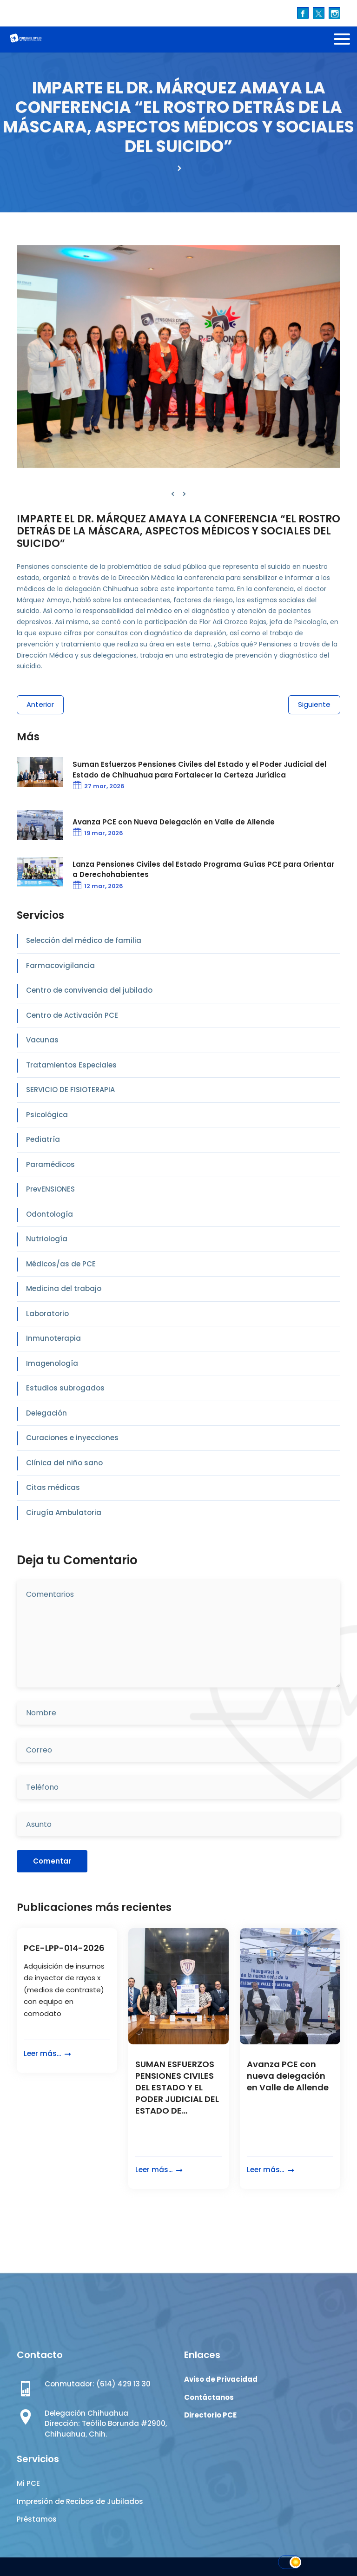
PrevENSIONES (50, 1189)
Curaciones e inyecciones (72, 1438)
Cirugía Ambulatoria (63, 1512)
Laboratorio (47, 1313)
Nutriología (46, 1239)
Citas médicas (53, 1487)
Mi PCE (28, 2483)
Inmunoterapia (53, 1338)
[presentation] (172, 494)
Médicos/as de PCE (61, 1264)
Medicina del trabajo (63, 1288)
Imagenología (52, 1363)
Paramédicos (50, 1164)
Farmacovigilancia (60, 965)
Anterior (40, 704)
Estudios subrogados (65, 1388)
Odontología (49, 1214)
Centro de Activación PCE (72, 1015)
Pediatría (43, 1139)
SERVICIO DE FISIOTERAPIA (70, 1089)
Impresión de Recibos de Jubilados (80, 2501)
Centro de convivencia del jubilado (89, 990)
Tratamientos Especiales (71, 1065)
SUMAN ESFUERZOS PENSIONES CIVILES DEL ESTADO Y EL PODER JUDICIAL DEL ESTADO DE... (177, 2087)
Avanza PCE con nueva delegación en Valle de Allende (288, 2075)
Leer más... (48, 2054)
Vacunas (42, 1040)
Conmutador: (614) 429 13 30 (98, 2384)
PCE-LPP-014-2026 (64, 1948)
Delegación (46, 1413)
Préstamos (37, 2519)
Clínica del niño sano (64, 1463)
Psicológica (47, 1115)
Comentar (52, 1861)
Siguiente (314, 704)
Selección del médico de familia (83, 940)
